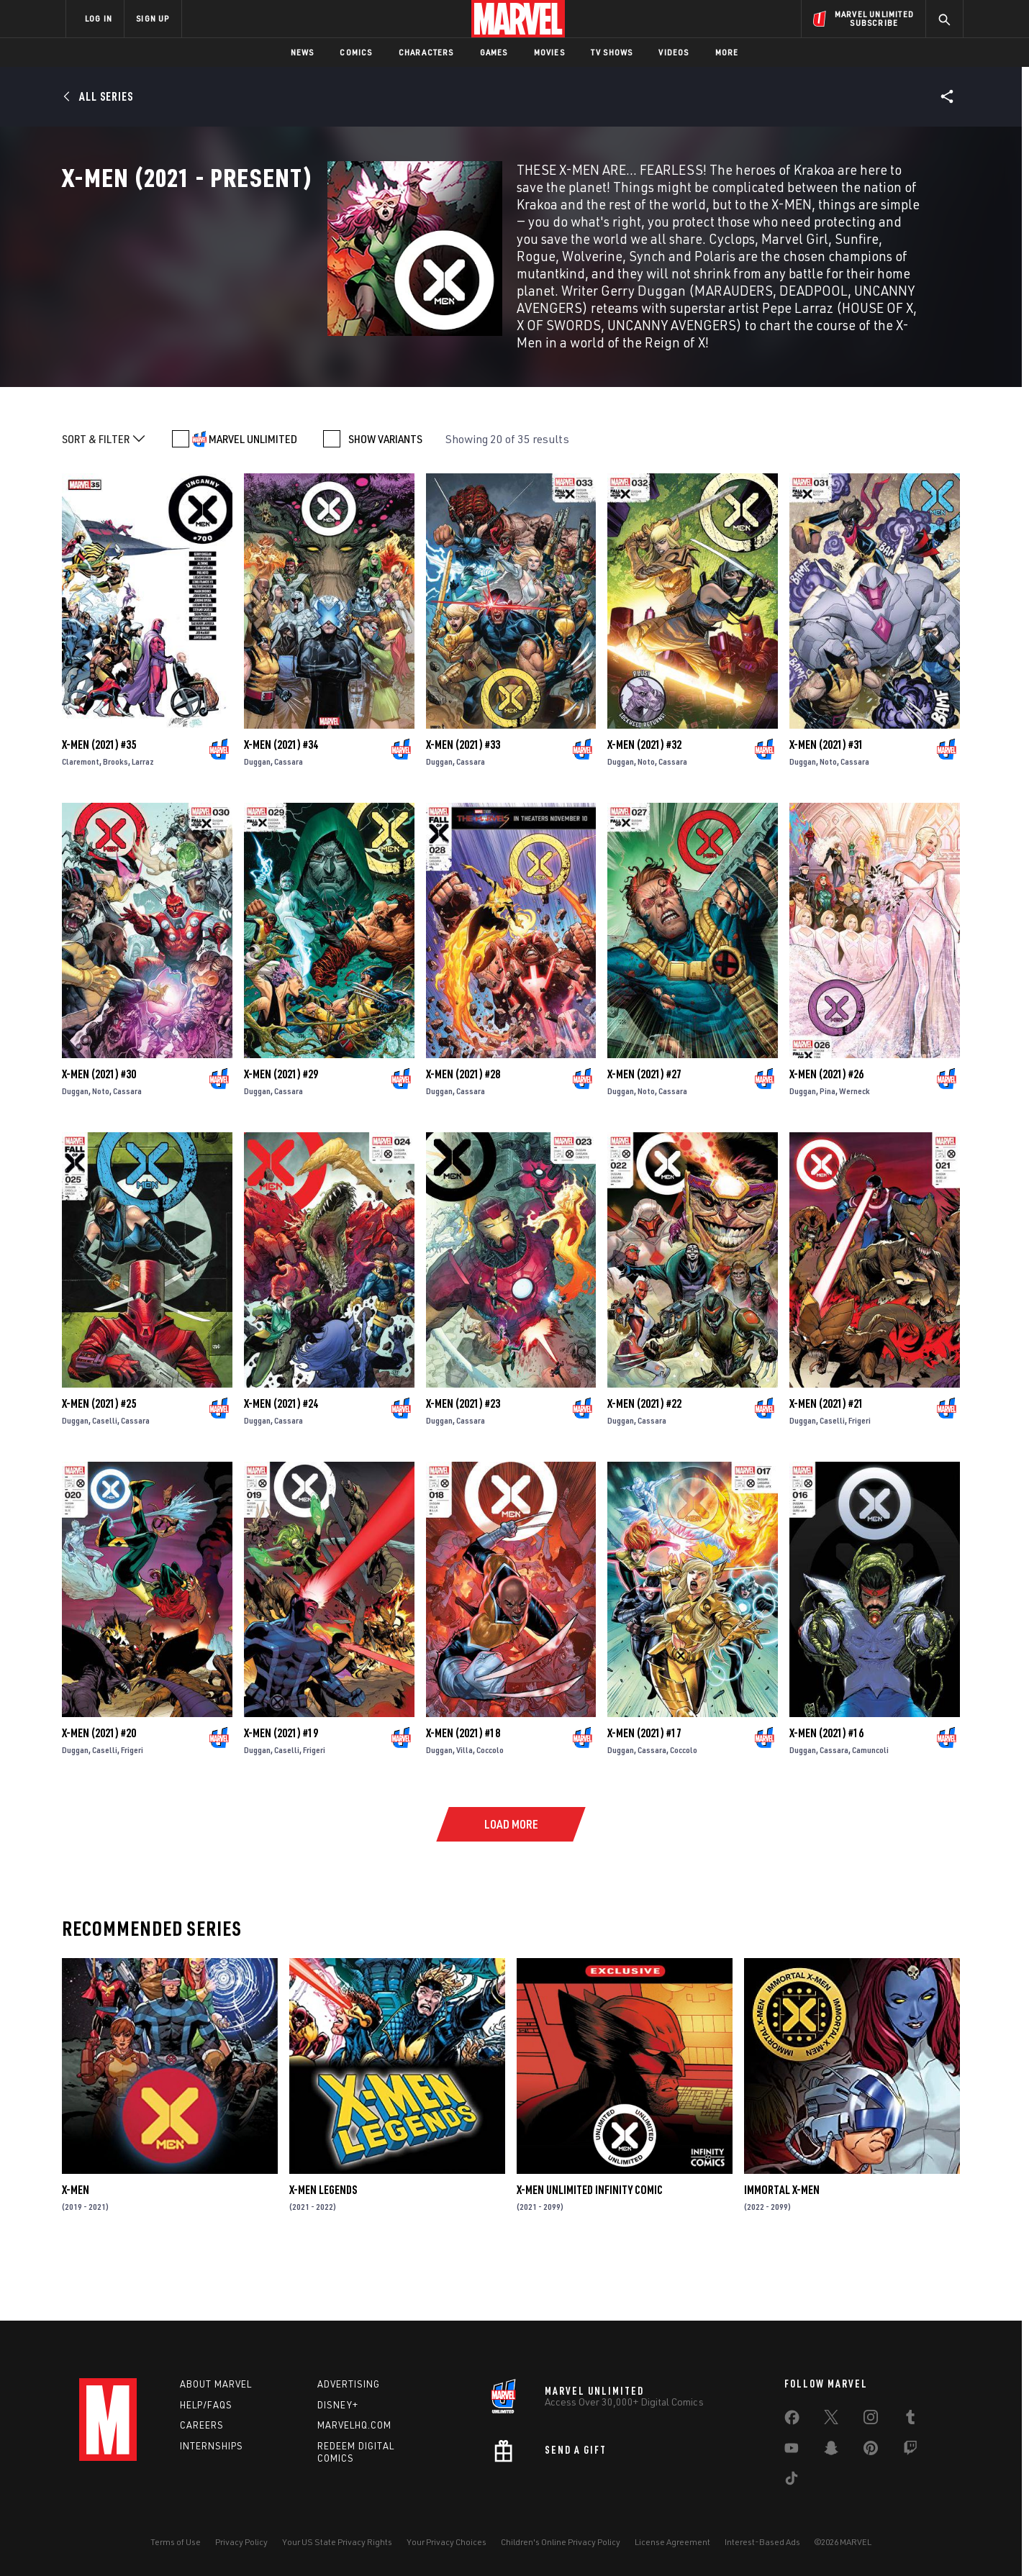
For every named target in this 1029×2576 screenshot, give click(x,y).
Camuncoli (870, 1811)
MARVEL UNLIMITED (253, 500)
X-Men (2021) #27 (644, 1136)
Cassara (288, 823)
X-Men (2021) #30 (99, 1136)
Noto (646, 823)
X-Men (75, 2251)
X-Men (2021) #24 (281, 1465)
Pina (827, 1152)
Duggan (257, 823)
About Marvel (216, 2384)
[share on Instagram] (870, 2420)
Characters (426, 52)
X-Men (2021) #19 (281, 1795)
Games (494, 52)
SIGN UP (152, 18)
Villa (464, 1811)
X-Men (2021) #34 (281, 806)
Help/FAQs (206, 2405)
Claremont (80, 823)
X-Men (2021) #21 (826, 1465)
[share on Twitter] (831, 2420)
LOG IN (98, 18)
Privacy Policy (241, 2541)
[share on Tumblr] (910, 2420)
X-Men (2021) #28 (463, 1136)
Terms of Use (175, 2541)
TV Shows (612, 52)
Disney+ (337, 2405)
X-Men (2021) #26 (826, 1136)
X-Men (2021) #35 (99, 806)
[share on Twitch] (910, 2451)
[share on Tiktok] (791, 2481)
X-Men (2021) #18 (463, 1795)
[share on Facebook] (791, 2420)
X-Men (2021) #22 (644, 1465)
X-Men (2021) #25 (99, 1465)
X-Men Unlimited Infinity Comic (590, 2251)
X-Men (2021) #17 (644, 1795)
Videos (673, 52)
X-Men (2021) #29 (281, 1136)
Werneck (854, 1152)
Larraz (143, 823)
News (302, 52)
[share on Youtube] (791, 2451)
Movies (549, 52)
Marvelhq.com (354, 2425)
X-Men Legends (323, 2251)
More (727, 52)
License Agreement (672, 2541)
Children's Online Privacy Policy (560, 2541)
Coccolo (490, 1811)
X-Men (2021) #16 (826, 1795)
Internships (211, 2446)
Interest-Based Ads (762, 2541)
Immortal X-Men (782, 2251)
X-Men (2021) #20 (99, 1795)
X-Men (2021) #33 (463, 806)
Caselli (104, 1482)
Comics (356, 52)
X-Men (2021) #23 (463, 1465)
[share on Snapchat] (831, 2451)
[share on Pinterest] (870, 2451)
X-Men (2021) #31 (826, 806)
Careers (202, 2425)
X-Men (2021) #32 (644, 806)
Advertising (348, 2384)
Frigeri (859, 1482)
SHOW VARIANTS (385, 500)
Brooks (115, 823)
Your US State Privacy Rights (337, 2541)
